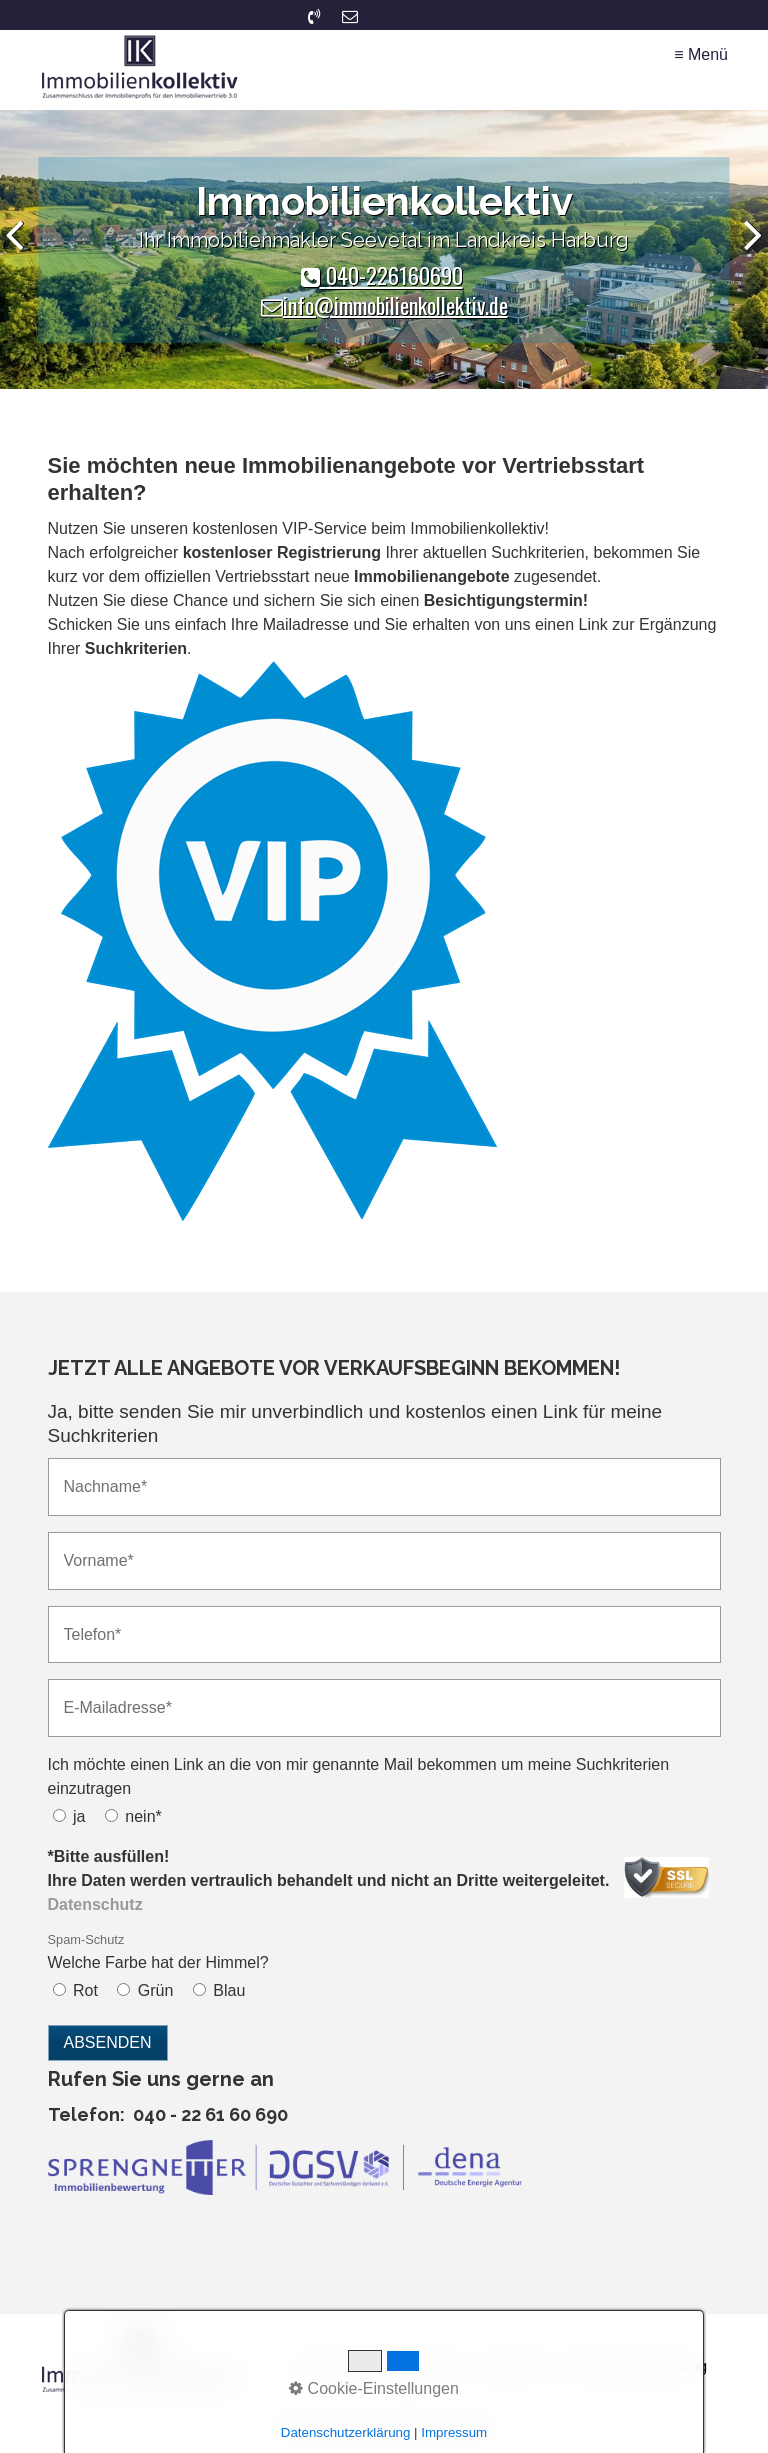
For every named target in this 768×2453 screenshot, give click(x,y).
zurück (20, 254)
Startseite (329, 2366)
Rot (85, 1990)
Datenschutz (419, 2366)
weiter (748, 254)
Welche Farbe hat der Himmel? (158, 1951)
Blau (229, 1990)
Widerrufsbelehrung (638, 2366)
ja (79, 1816)
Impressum (515, 2366)
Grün (156, 1990)
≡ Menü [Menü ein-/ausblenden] (701, 54)
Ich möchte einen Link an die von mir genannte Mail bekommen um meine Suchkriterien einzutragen (359, 1776)
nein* (143, 1816)
